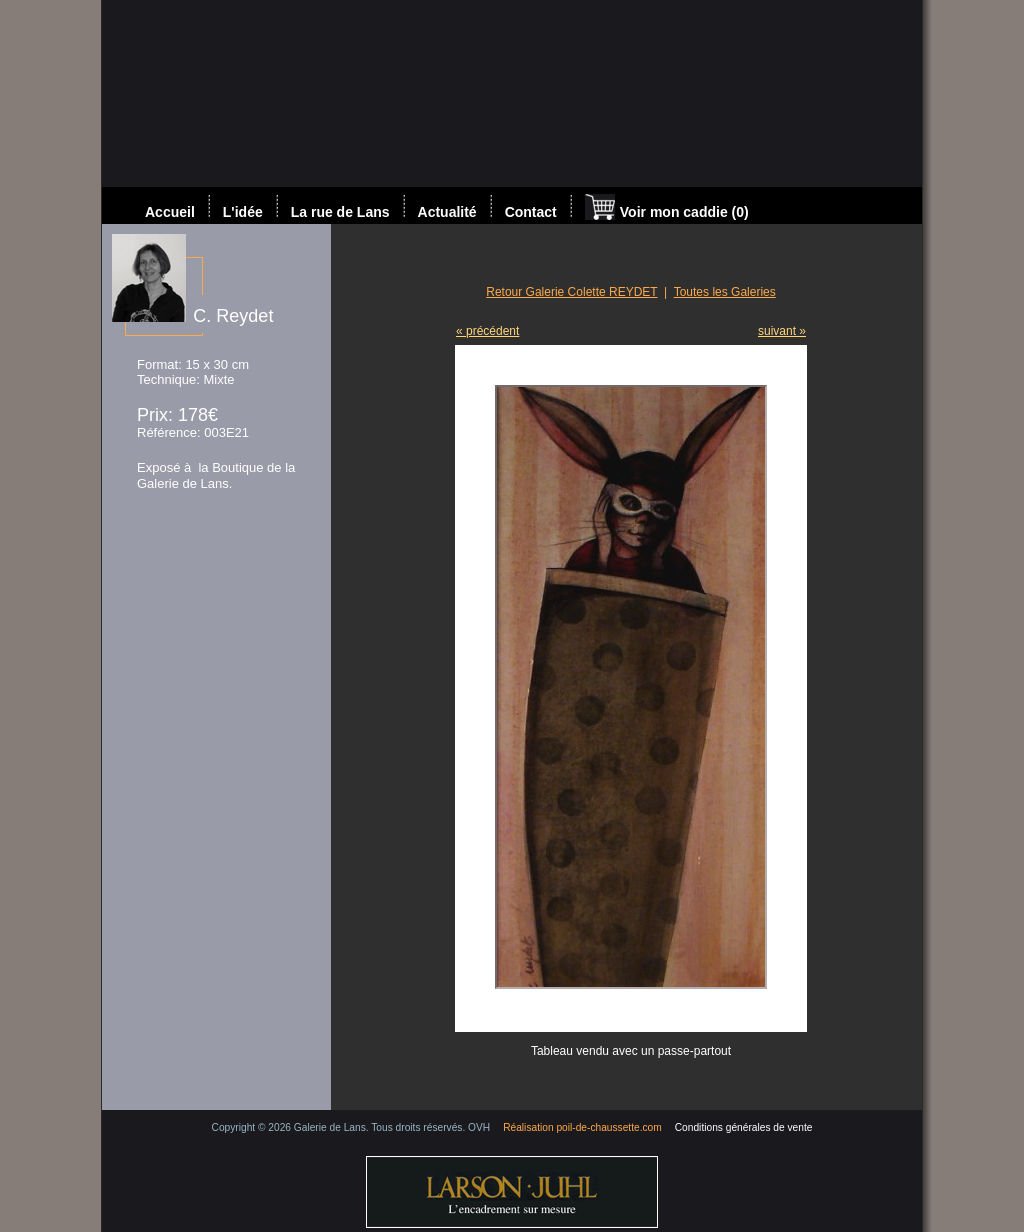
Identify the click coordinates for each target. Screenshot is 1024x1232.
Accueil (170, 212)
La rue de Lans (340, 212)
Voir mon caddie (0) (667, 209)
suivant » (782, 331)
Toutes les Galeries (725, 292)
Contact (531, 212)
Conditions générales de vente (744, 1127)
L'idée (243, 212)
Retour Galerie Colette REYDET (571, 292)
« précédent (487, 331)
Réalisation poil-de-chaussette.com (582, 1127)
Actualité (447, 212)
